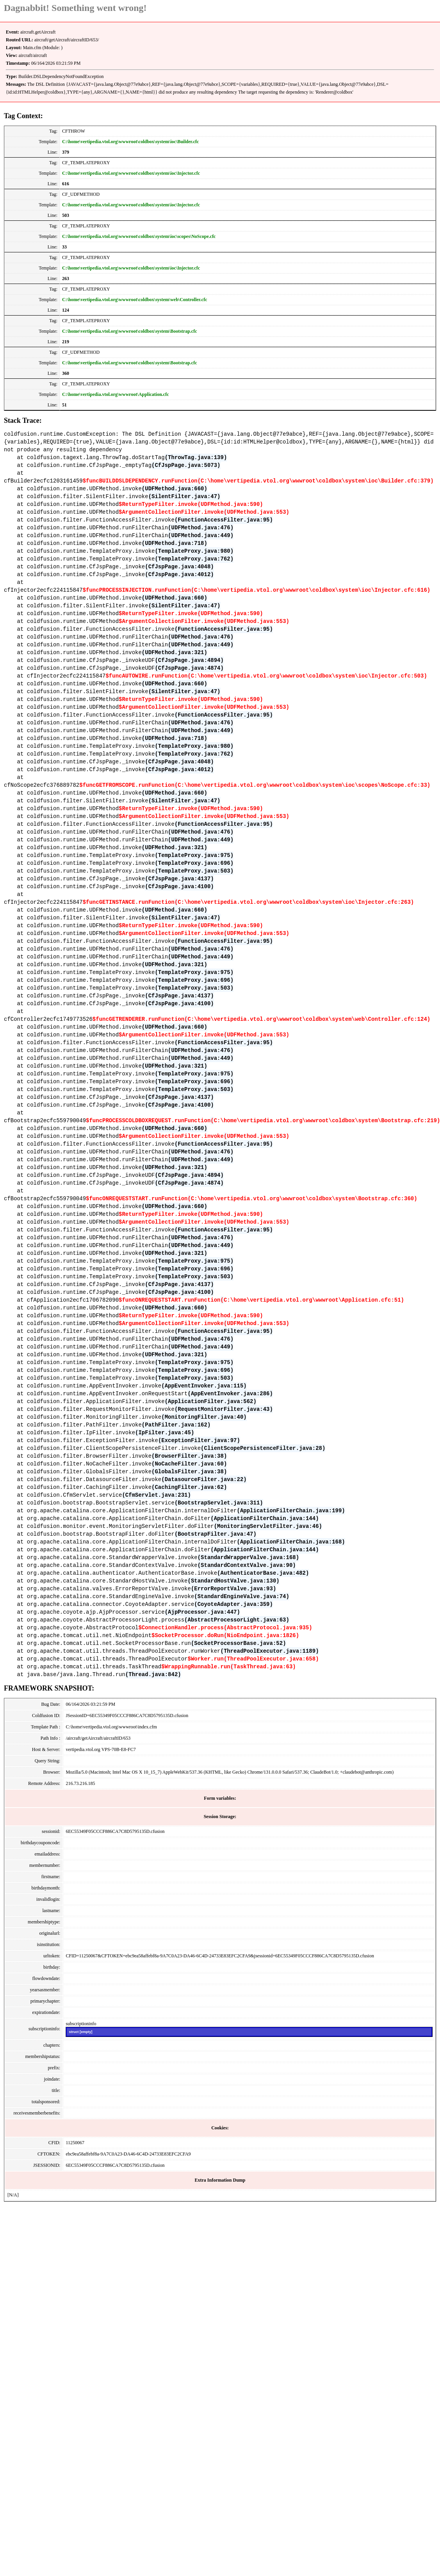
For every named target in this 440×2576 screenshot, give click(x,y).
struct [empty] (80, 2032)
